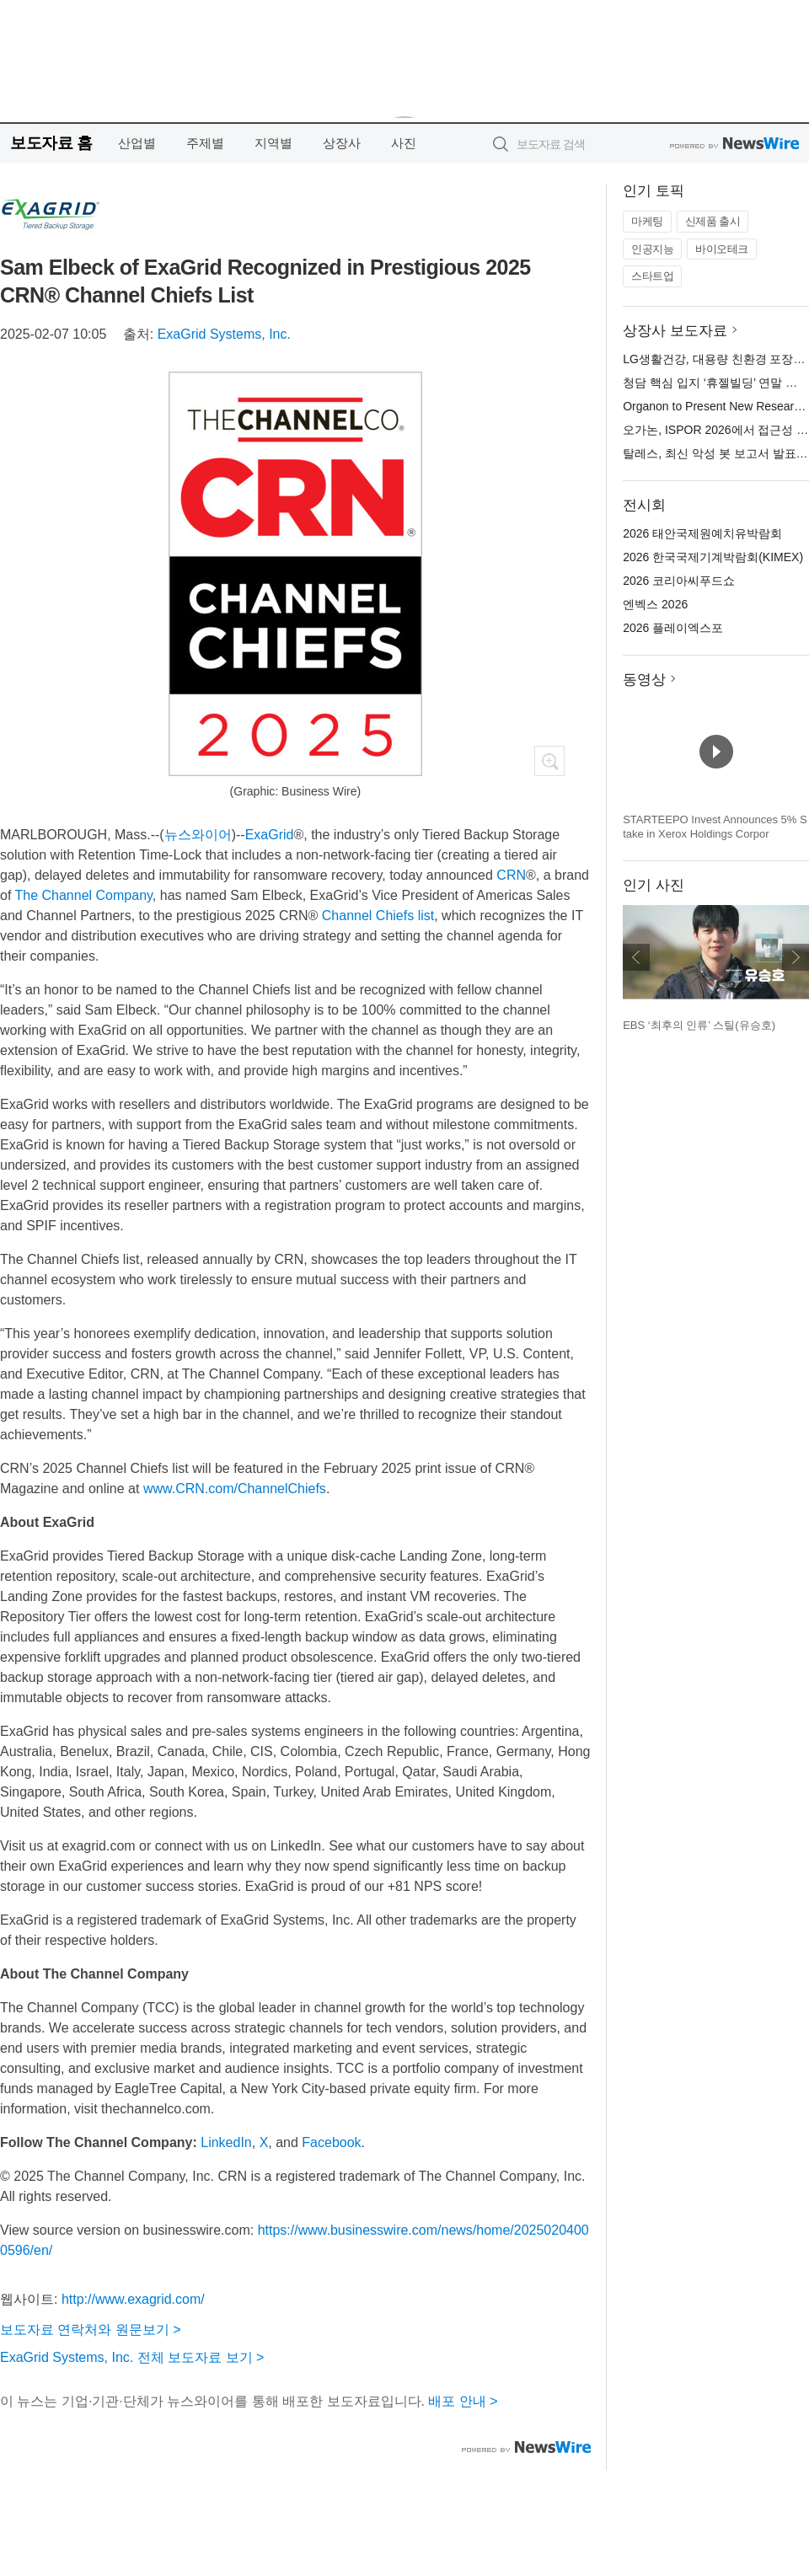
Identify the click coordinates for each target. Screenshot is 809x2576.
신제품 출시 (713, 221)
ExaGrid (269, 834)
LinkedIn (226, 2142)
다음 (795, 957)
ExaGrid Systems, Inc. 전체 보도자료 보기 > (132, 2357)
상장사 (342, 143)
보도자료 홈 (51, 143)
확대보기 (549, 761)
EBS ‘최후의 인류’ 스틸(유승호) (699, 1025)
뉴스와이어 (198, 834)
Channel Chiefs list (378, 915)
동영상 (644, 680)
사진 (403, 143)
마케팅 (647, 221)
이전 (636, 957)
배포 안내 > (462, 2401)
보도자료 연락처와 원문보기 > (90, 2329)
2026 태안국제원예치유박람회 (702, 533)
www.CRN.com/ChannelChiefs (234, 1488)
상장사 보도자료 (675, 331)
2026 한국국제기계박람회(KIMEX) (713, 557)
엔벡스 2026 (655, 604)
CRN (511, 875)
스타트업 (652, 276)
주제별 (205, 143)
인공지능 (652, 249)
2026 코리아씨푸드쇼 (679, 580)
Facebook (331, 2142)
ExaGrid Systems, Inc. (224, 334)
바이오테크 (721, 249)
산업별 (137, 143)
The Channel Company (84, 895)
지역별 (273, 143)
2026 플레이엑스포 (673, 628)
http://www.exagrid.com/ (133, 2299)
